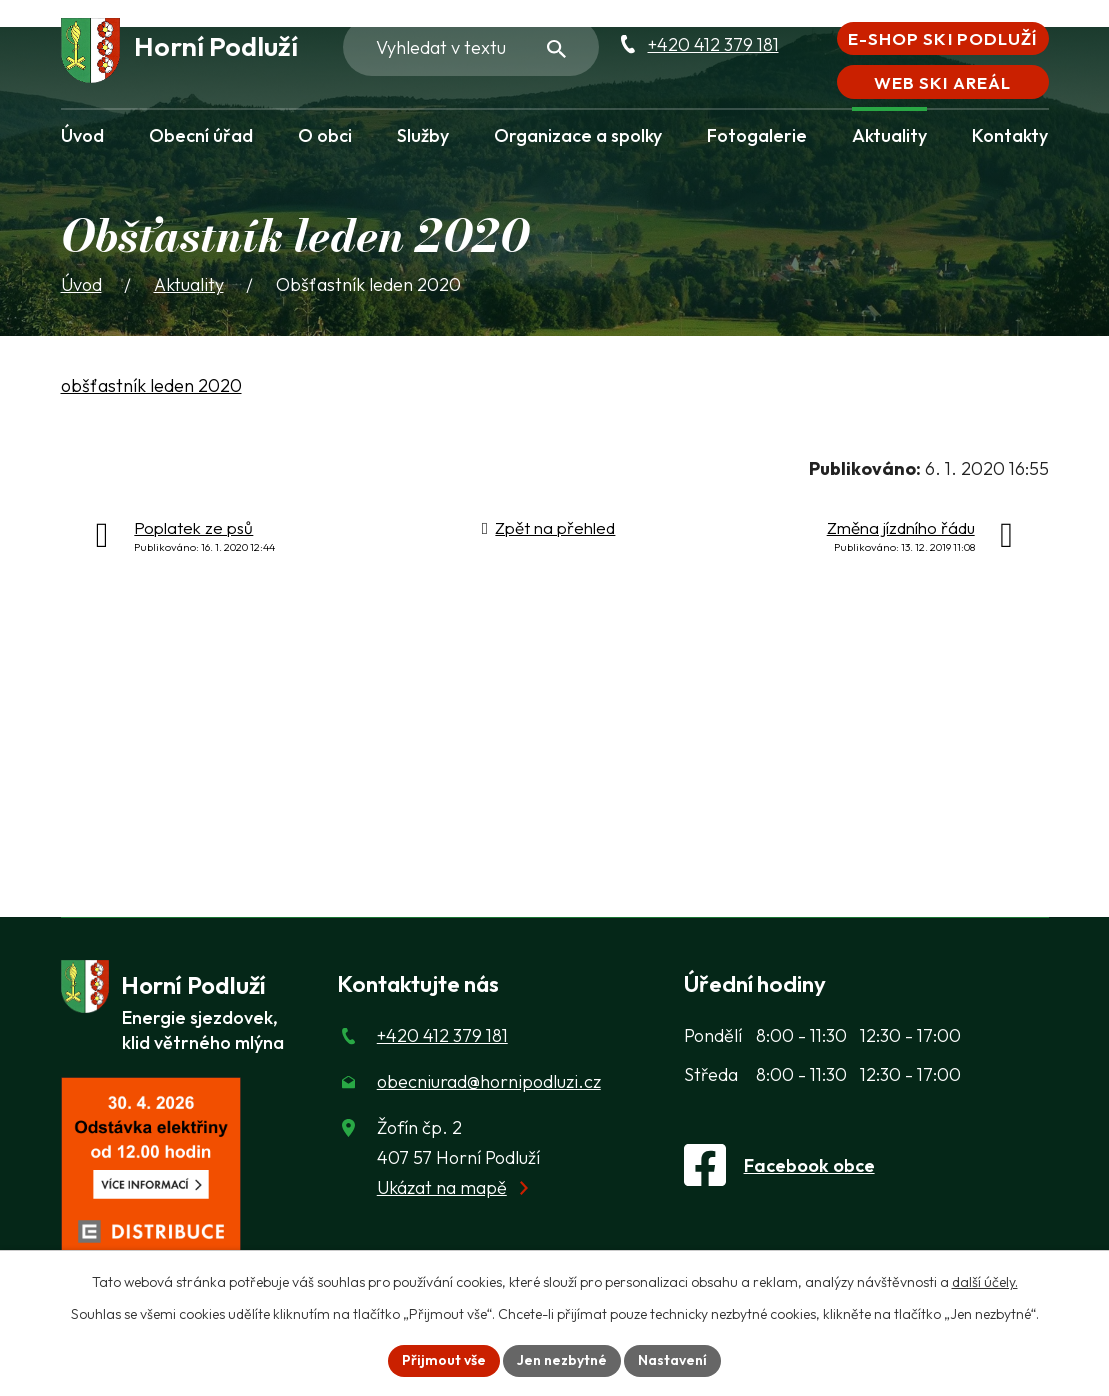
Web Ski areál (942, 82)
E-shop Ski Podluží (942, 38)
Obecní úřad (201, 135)
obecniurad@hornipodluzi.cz (489, 1081)
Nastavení (672, 1360)
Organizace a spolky (578, 135)
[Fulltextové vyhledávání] (471, 47)
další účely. (985, 1282)
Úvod (82, 135)
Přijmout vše (444, 1360)
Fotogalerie (757, 135)
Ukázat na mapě (442, 1187)
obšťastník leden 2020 (151, 385)
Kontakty (1010, 135)
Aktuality (889, 135)
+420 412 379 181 (713, 44)
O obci (325, 135)
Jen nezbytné (562, 1360)
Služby (423, 135)
